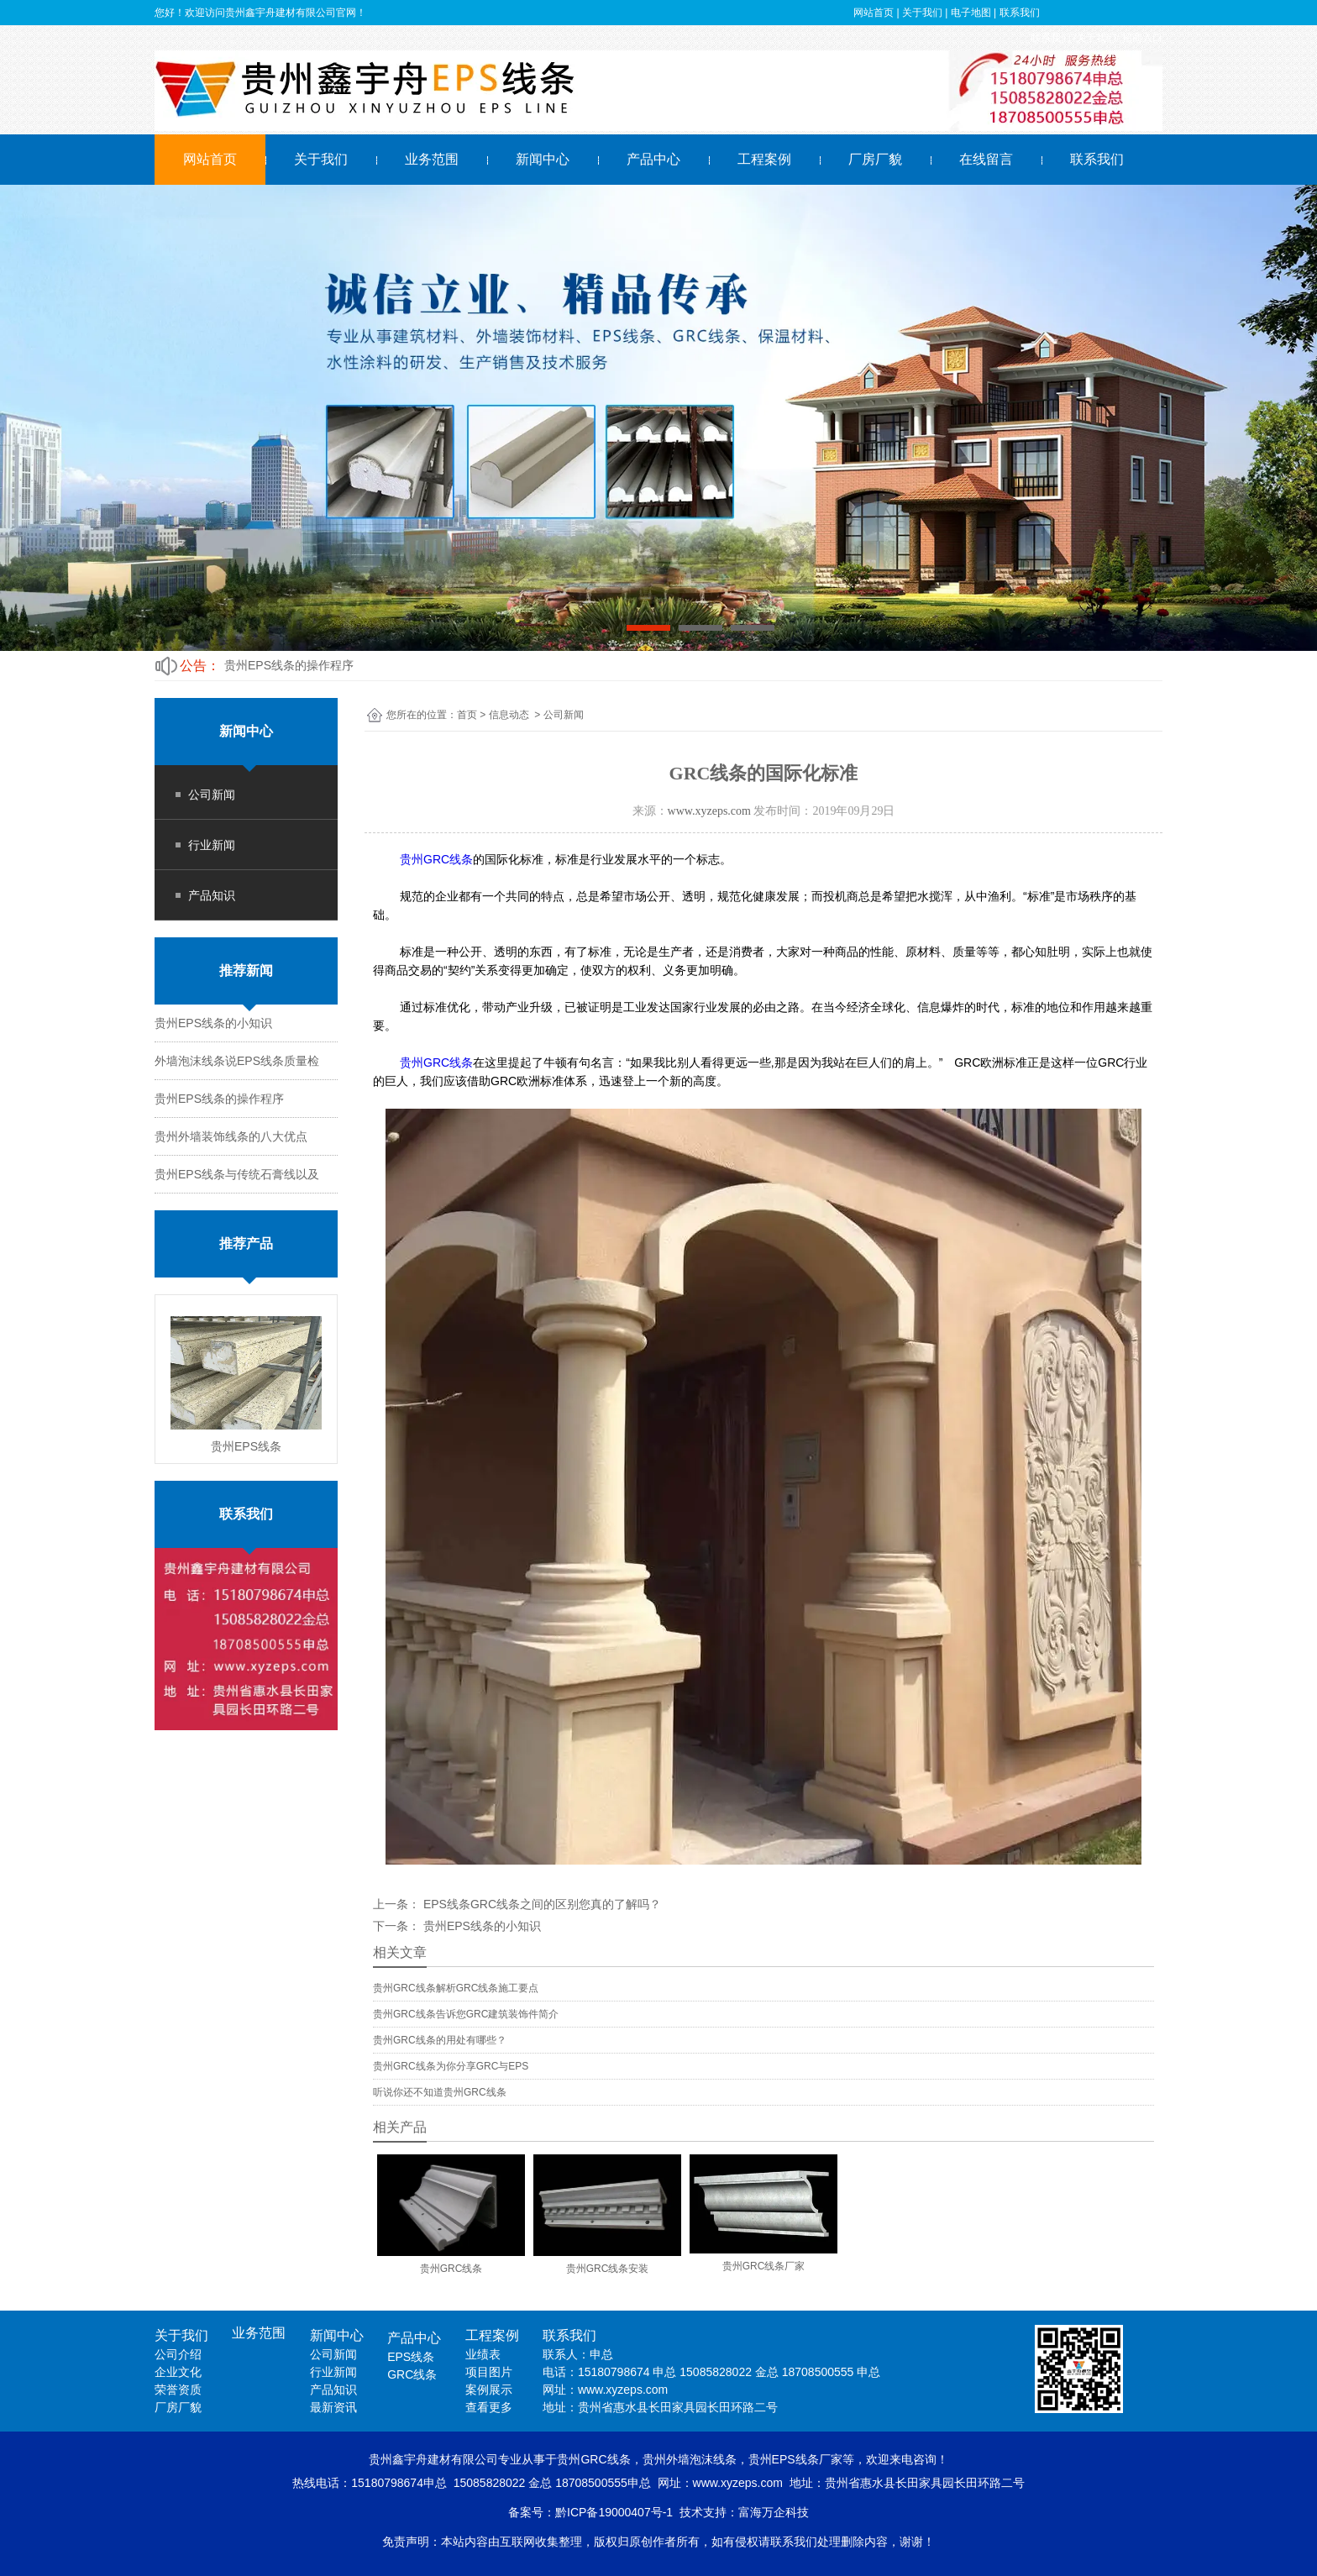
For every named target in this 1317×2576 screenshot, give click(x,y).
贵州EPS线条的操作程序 (219, 1098)
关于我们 (321, 159)
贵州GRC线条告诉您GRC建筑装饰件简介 (466, 2014)
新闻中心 (542, 159)
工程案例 (764, 159)
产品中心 (653, 159)
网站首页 (210, 159)
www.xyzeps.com (709, 811)
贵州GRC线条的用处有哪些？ (439, 2040)
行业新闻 (211, 845)
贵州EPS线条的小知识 (213, 1023)
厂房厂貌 (875, 159)
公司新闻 (211, 794)
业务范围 (432, 159)
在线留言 (986, 159)
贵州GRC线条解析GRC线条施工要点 (455, 1988)
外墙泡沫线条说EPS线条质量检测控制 (324, 665)
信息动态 (509, 715)
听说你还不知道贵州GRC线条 (439, 2092)
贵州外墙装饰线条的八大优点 (231, 1136)
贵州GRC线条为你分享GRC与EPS (450, 2066)
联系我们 (1097, 159)
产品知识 (211, 895)
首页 (467, 715)
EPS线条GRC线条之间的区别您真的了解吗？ (540, 1904)
